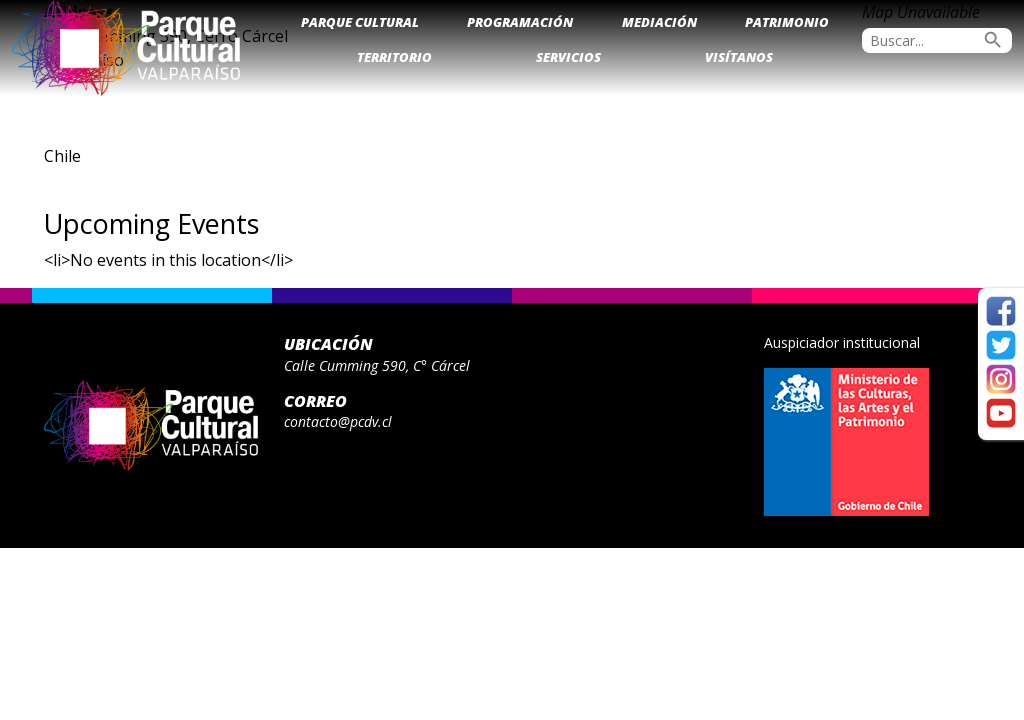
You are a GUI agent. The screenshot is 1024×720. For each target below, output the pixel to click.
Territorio (394, 57)
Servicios (568, 57)
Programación (520, 22)
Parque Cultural (360, 22)
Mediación (659, 22)
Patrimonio (787, 22)
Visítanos (739, 57)
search (993, 40)
